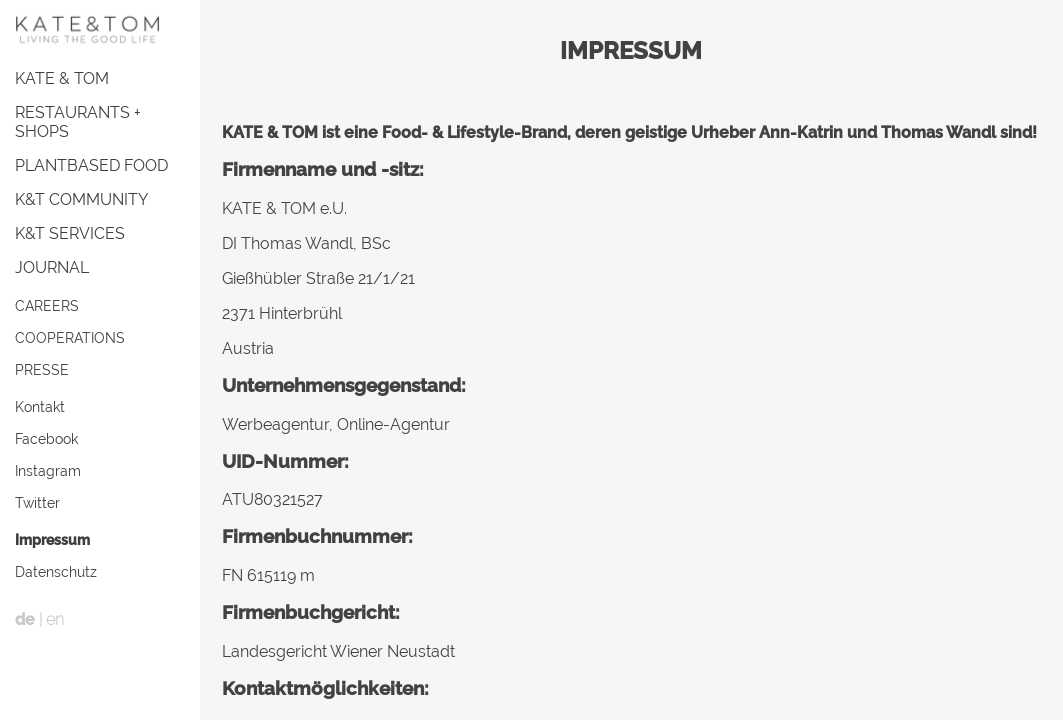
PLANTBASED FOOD (91, 165)
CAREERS (47, 305)
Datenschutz (56, 571)
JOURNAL (52, 267)
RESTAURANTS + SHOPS (78, 122)
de (25, 619)
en (55, 619)
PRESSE (42, 369)
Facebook (46, 438)
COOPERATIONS (70, 337)
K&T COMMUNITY (81, 199)
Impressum (52, 539)
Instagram (48, 470)
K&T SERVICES (70, 233)
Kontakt (40, 406)
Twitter (37, 502)
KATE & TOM (62, 78)
